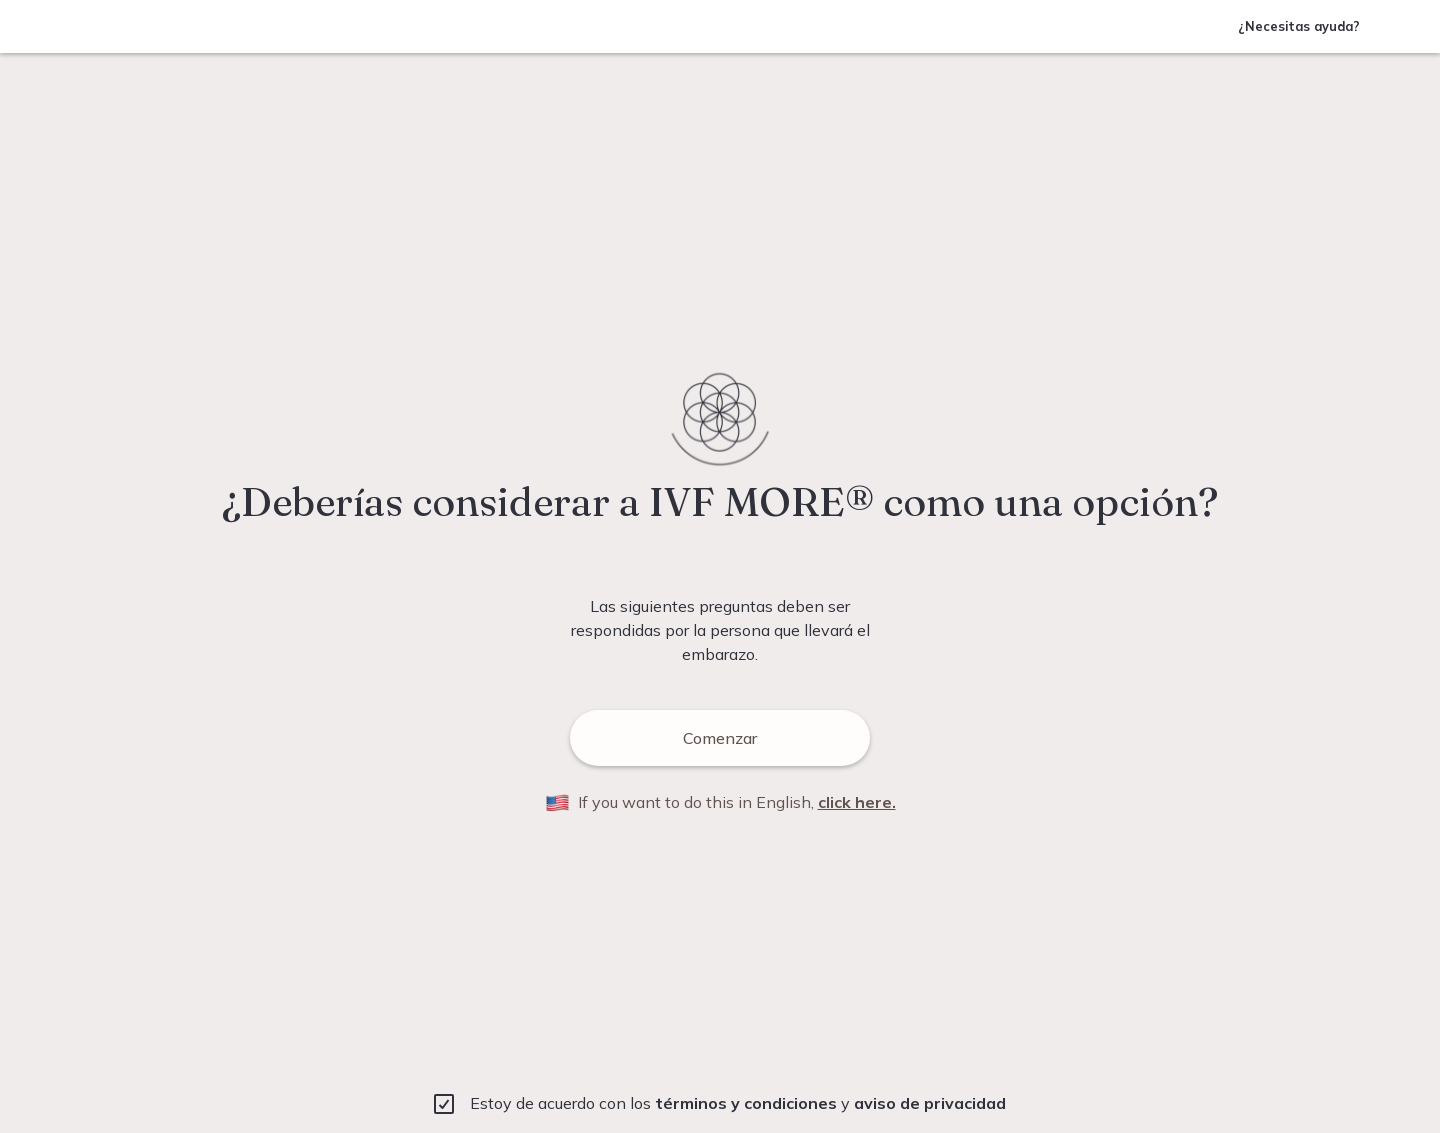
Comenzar (663, 738)
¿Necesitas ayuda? (1299, 26)
